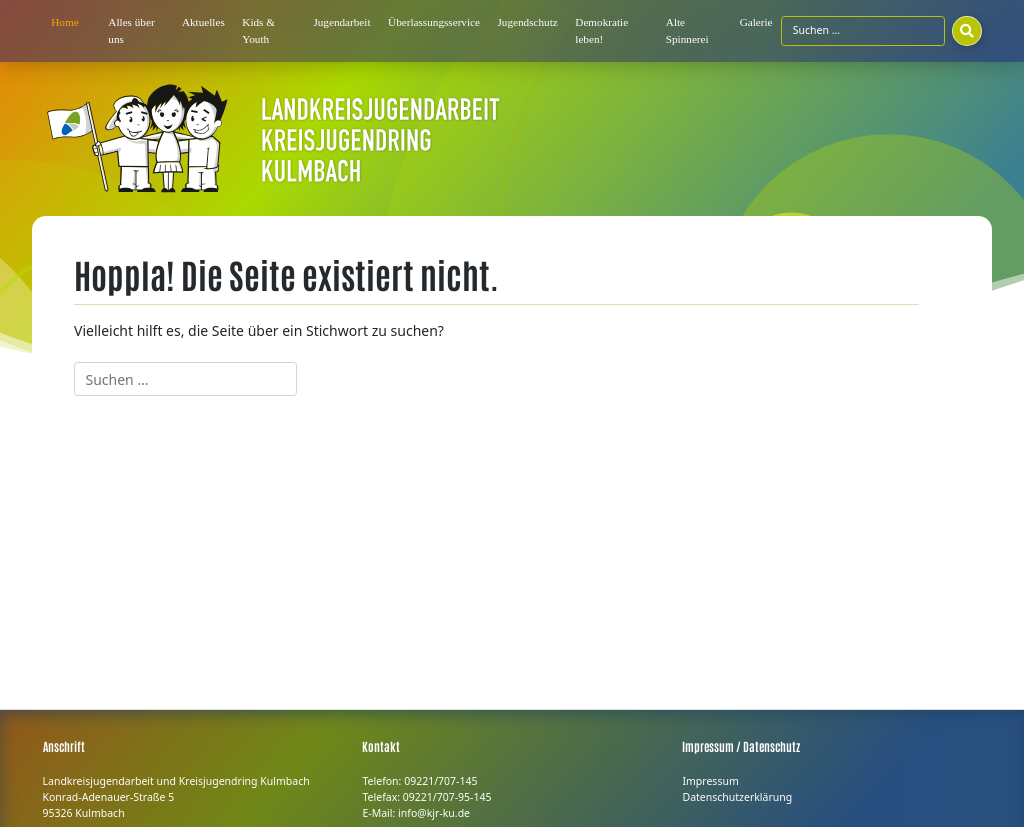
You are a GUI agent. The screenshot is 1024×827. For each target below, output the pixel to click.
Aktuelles (203, 22)
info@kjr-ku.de (434, 813)
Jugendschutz (528, 22)
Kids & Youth (258, 30)
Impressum (710, 781)
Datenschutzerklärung (737, 797)
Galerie (756, 22)
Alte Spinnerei (687, 30)
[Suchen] (967, 31)
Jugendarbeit (341, 22)
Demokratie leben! (601, 30)
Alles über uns (131, 30)
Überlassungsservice (434, 22)
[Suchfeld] (862, 31)
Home (64, 22)
